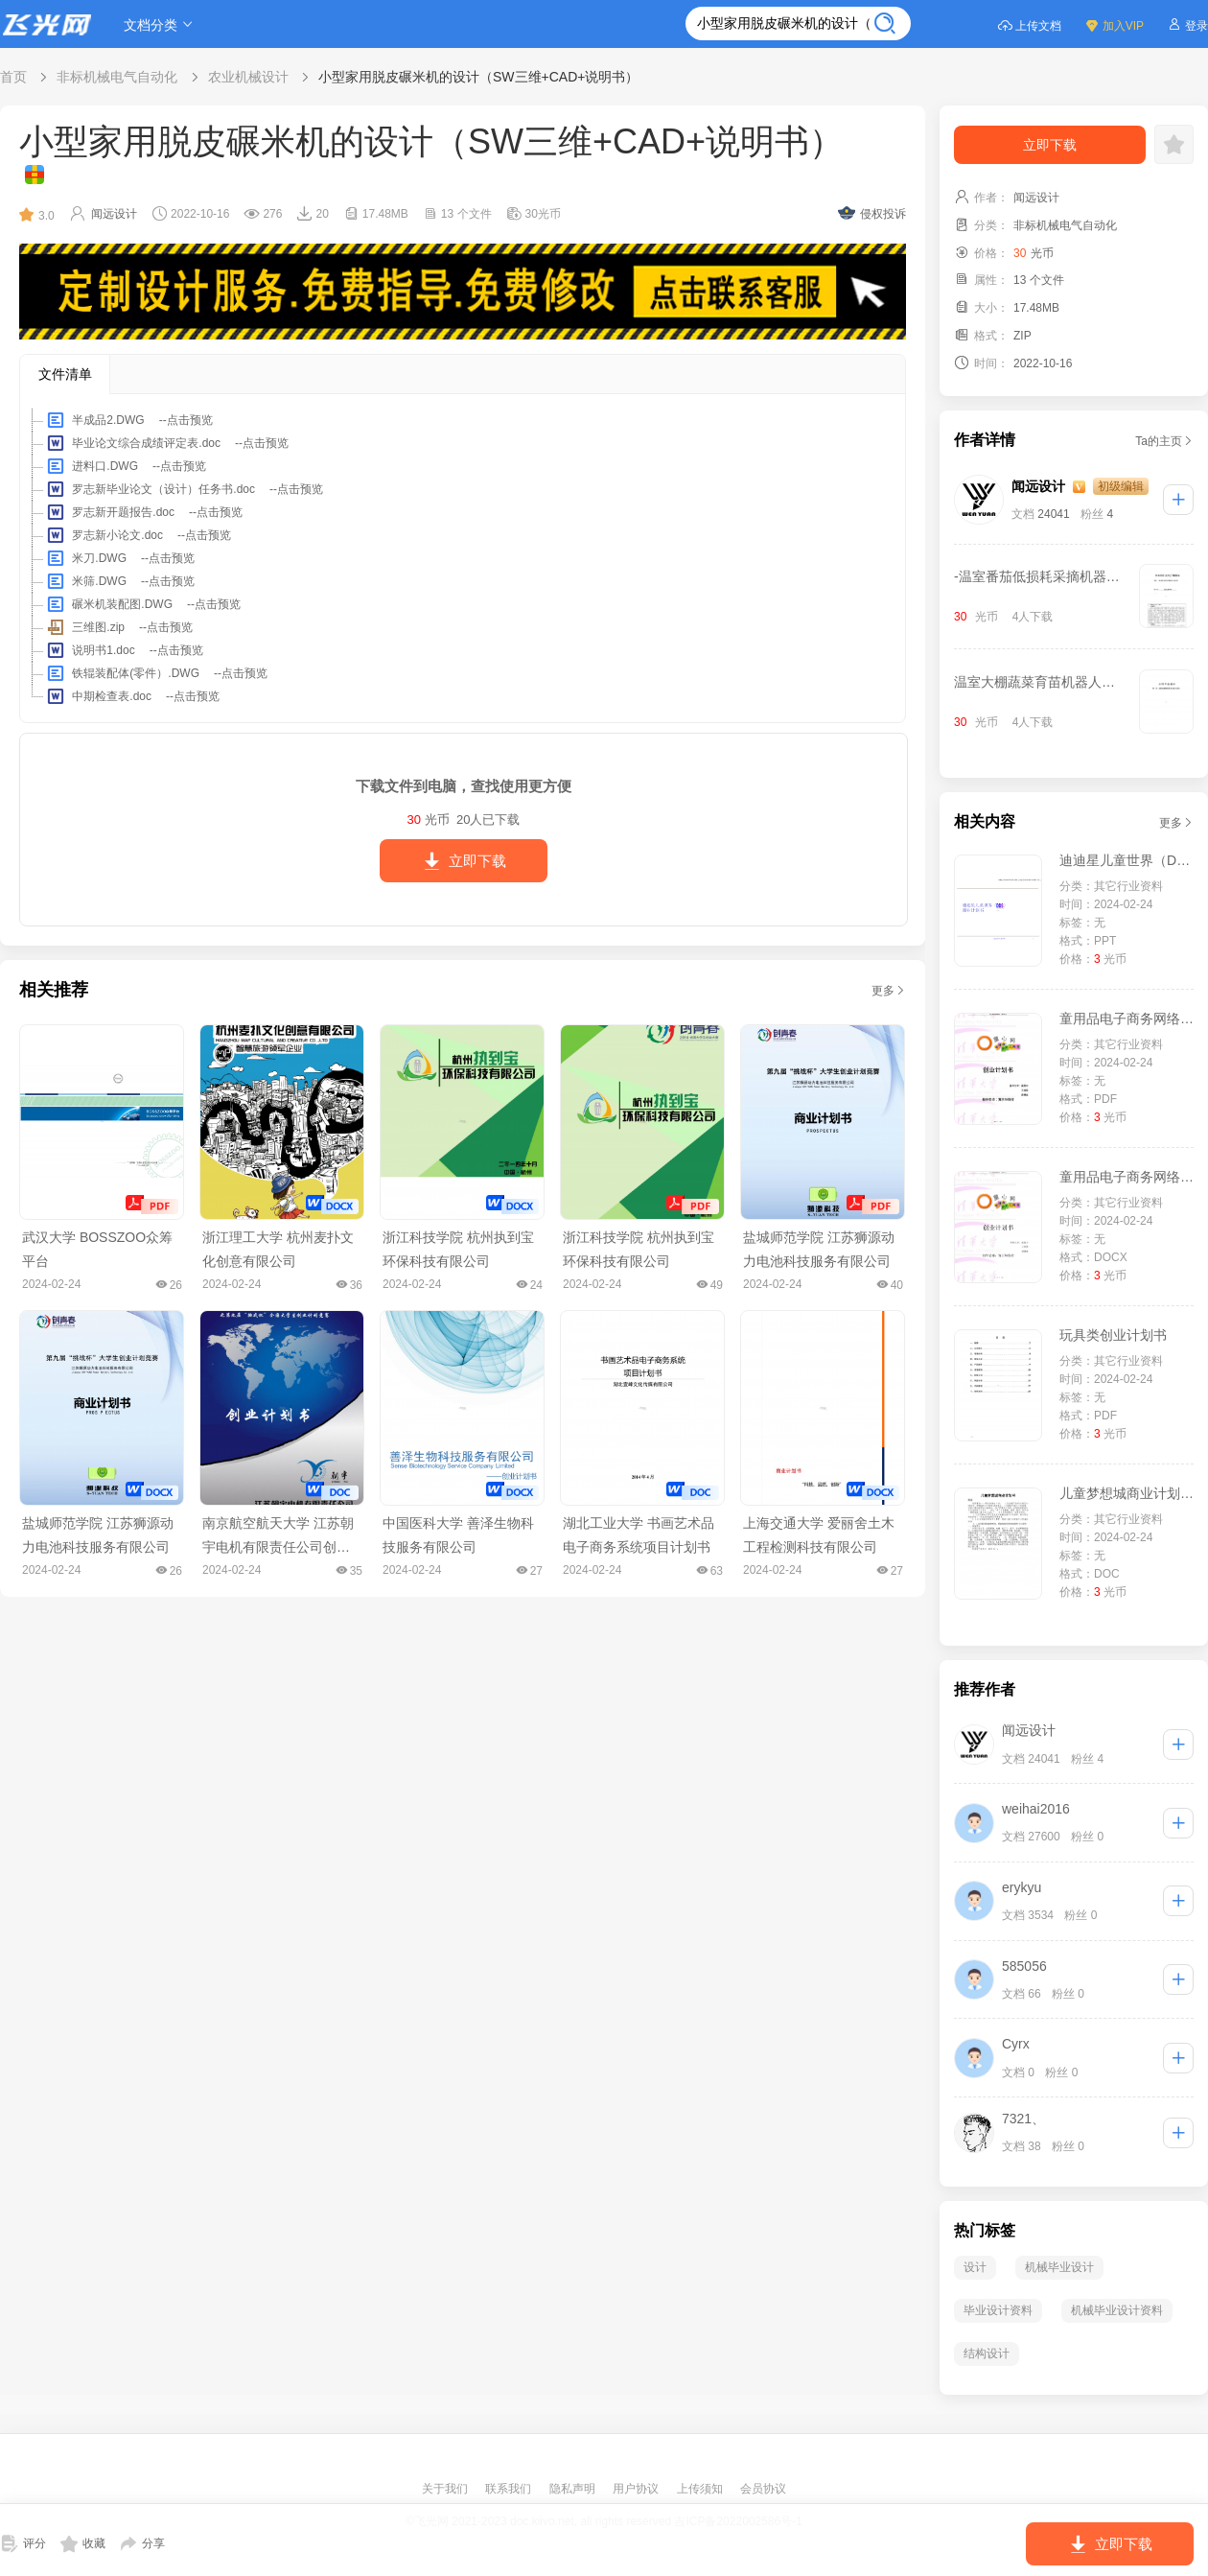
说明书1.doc (123, 650)
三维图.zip (118, 627)
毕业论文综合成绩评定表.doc (166, 443)
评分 (23, 2543)
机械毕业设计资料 (1117, 2310)
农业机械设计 (248, 76)
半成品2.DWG (128, 420)
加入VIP (1114, 24)
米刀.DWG (119, 558)
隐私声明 (573, 2488)
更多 (888, 990)
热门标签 (984, 2230)
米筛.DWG (119, 581)
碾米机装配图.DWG (142, 604)
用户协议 (637, 2488)
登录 (1187, 24)
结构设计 (987, 2353)
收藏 (82, 2543)
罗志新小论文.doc (137, 535)
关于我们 (446, 2488)
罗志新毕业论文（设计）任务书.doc (183, 489)
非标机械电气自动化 (117, 76)
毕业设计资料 (998, 2310)
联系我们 (509, 2488)
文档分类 (161, 24)
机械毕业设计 (1059, 2267)
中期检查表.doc (132, 696)
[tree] (462, 558)
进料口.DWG (125, 466)
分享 (142, 2543)
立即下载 (463, 861)
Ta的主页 (1164, 441)
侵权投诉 (872, 213)
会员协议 (763, 2488)
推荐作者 (984, 1689)
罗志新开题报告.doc (143, 512)
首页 (13, 76)
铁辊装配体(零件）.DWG (155, 673)
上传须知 (701, 2488)
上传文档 (1029, 24)
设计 (975, 2267)
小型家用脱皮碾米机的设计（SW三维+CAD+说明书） (478, 76)
